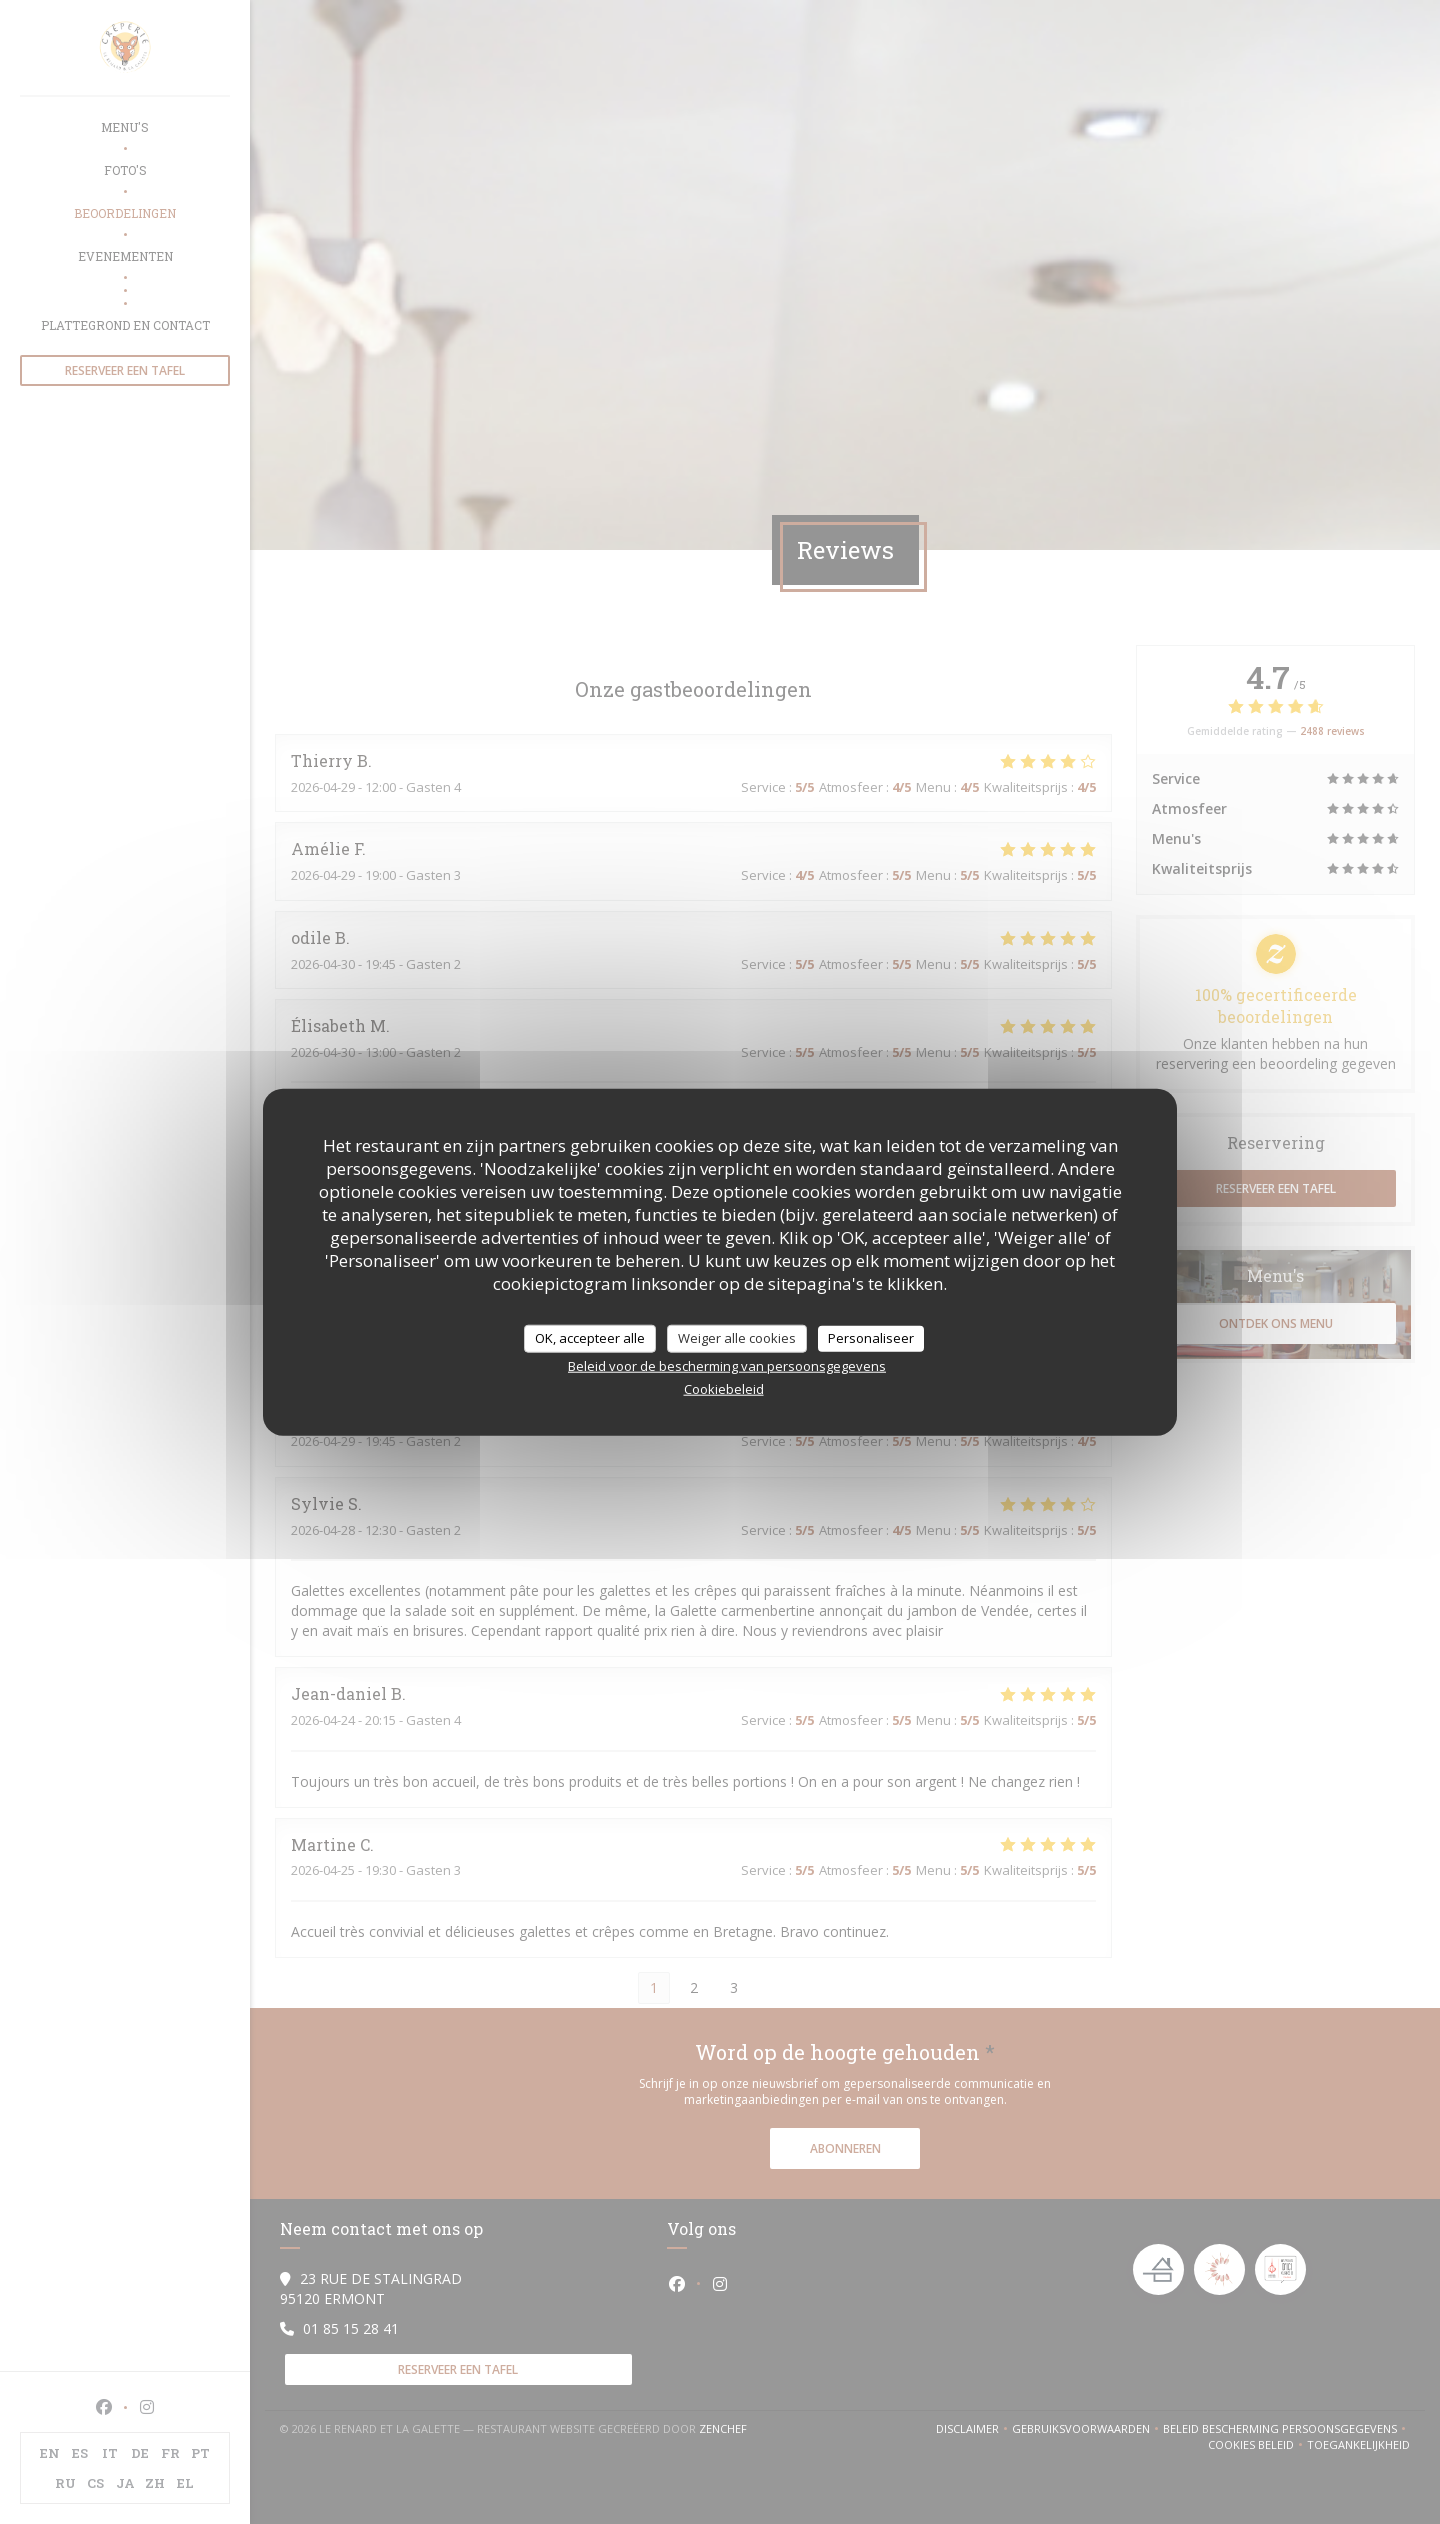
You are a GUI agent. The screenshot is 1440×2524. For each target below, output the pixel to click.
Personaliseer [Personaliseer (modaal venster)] (871, 1338)
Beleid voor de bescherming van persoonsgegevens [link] (727, 1365)
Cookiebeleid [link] (724, 1388)
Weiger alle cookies (737, 1338)
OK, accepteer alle (590, 1338)
